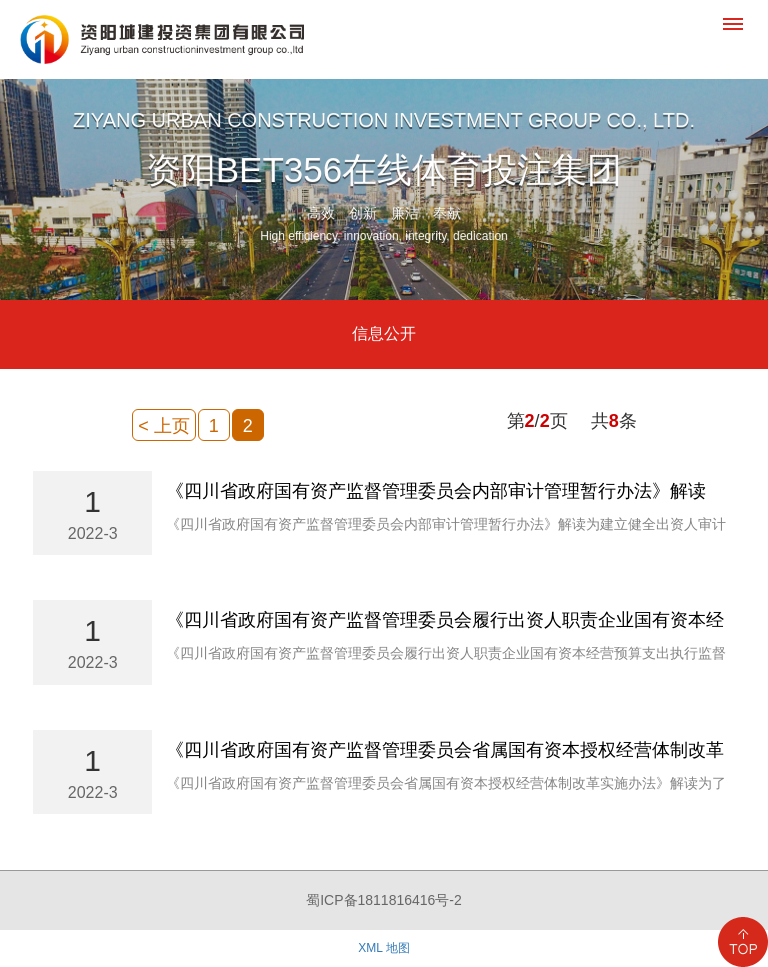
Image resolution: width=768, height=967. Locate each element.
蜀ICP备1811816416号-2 (384, 900)
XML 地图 (384, 948)
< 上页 (164, 426)
